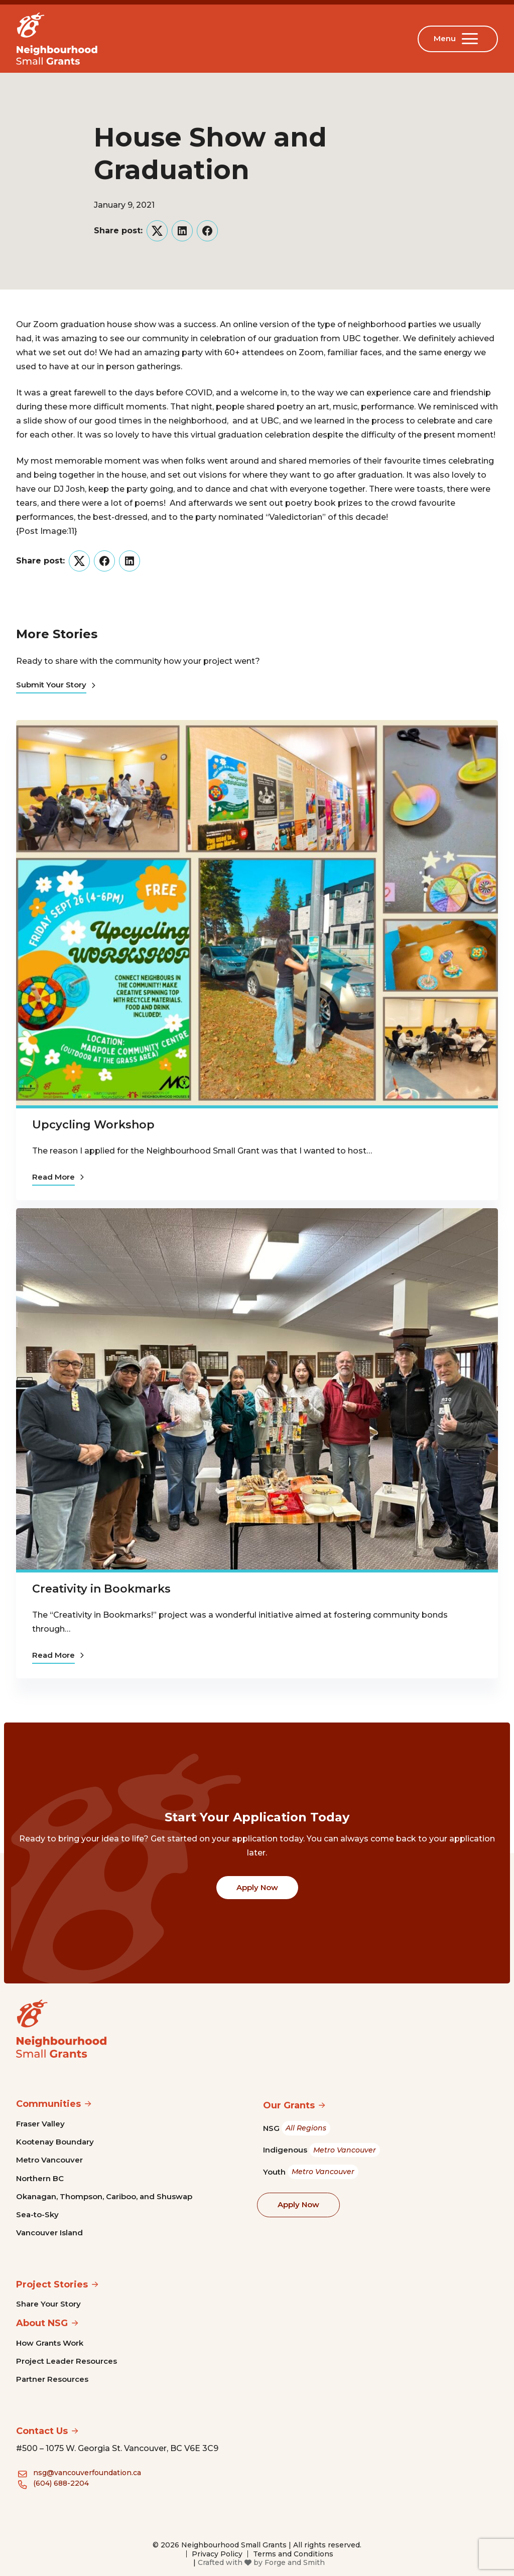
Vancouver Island (49, 2232)
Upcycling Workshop (93, 1124)
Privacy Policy (217, 2553)
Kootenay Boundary (55, 2141)
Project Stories (52, 2284)
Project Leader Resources (66, 2361)
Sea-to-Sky (37, 2214)
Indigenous (321, 2150)
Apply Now (257, 1887)
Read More (58, 1177)
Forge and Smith (295, 2562)
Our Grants (289, 2105)
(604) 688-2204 (61, 2483)
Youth (310, 2172)
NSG (296, 2128)
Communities (48, 2103)
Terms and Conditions (293, 2553)
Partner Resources (52, 2379)
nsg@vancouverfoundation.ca (87, 2472)
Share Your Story (48, 2304)
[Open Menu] (472, 38)
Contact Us (42, 2431)
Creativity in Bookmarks (101, 1589)
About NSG (42, 2323)
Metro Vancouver (49, 2160)
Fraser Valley (40, 2123)
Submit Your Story (55, 684)
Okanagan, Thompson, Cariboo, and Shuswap (104, 2196)
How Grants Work (49, 2343)
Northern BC (40, 2178)
